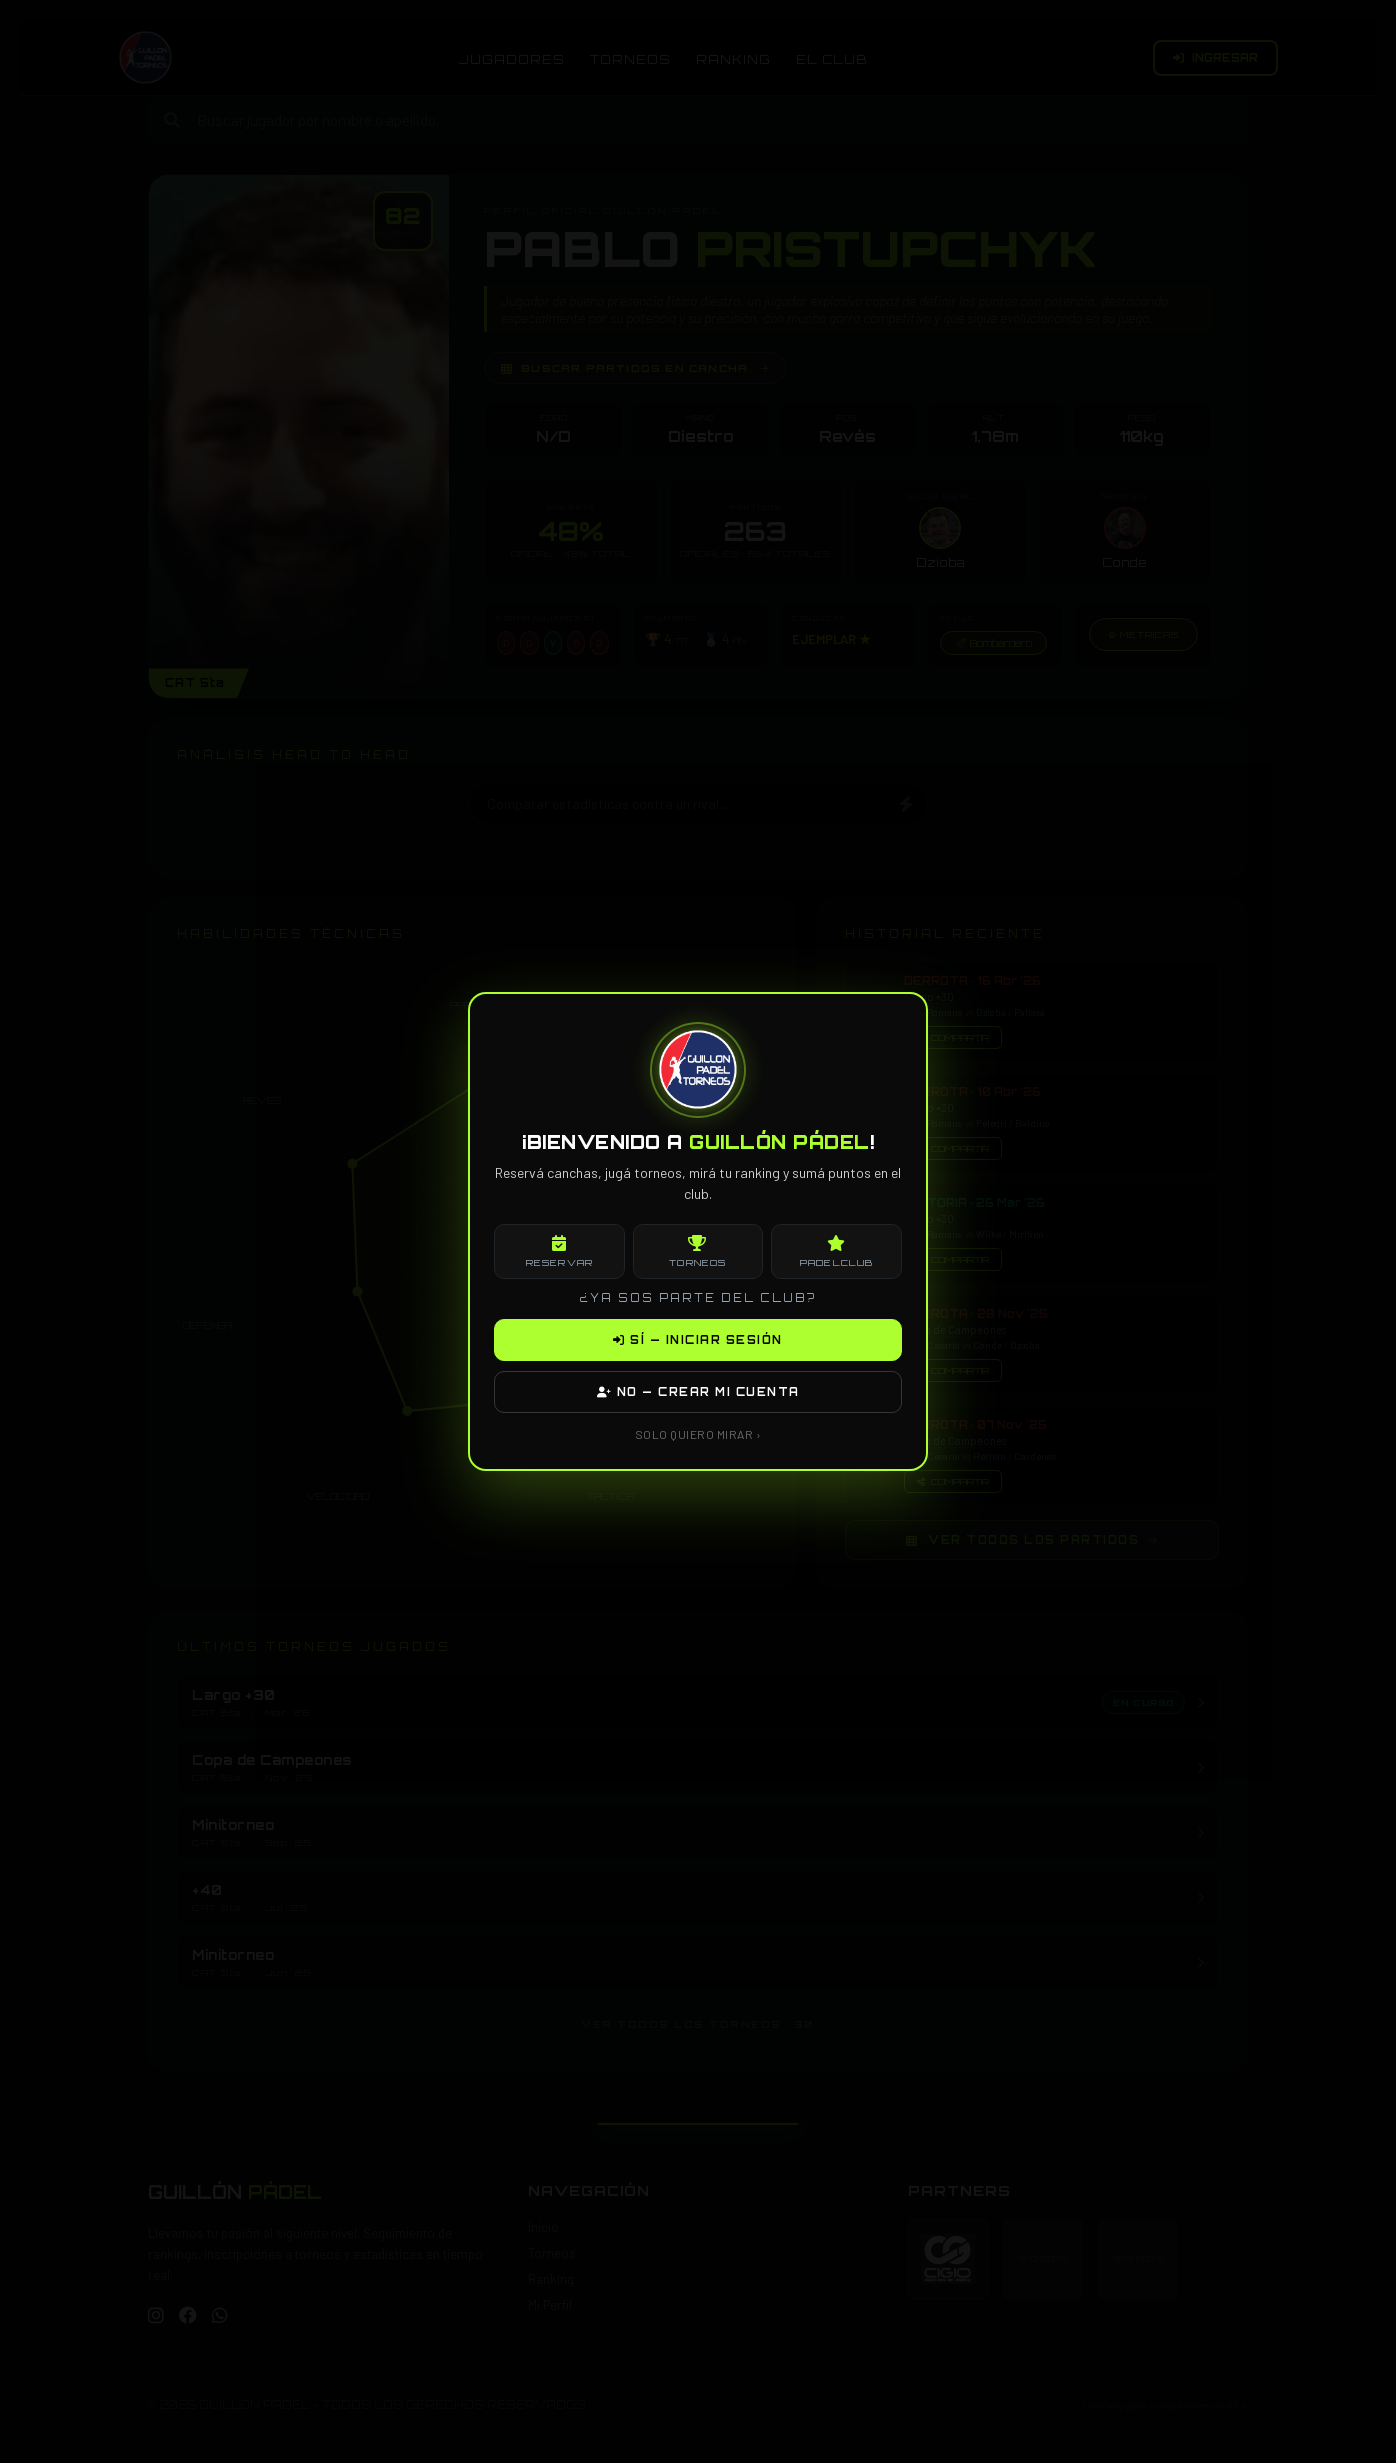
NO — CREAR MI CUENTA (698, 1392)
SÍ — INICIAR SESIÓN (698, 1340)
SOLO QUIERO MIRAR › (698, 1434)
